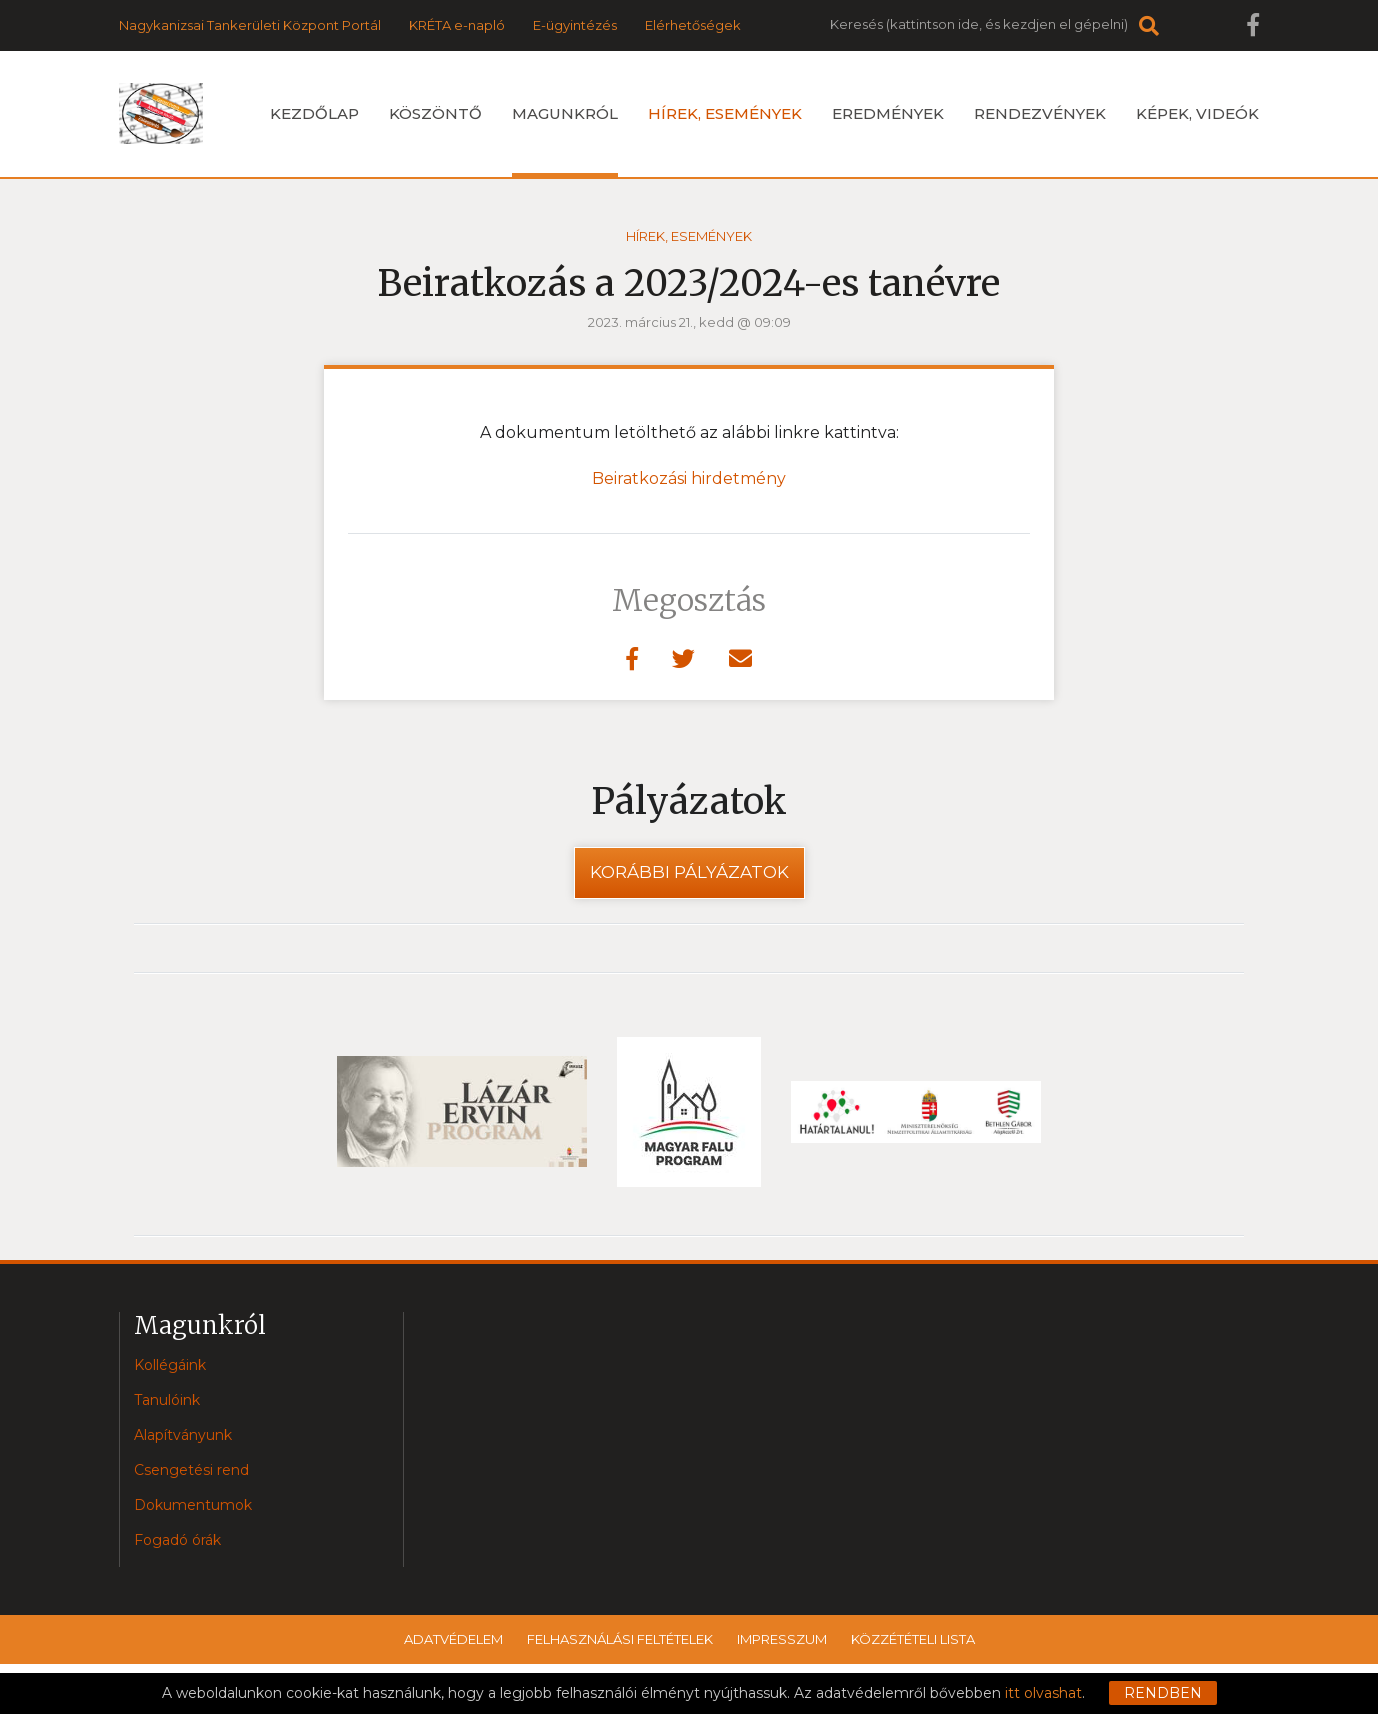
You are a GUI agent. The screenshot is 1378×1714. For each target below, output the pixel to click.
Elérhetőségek (693, 25)
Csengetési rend (191, 1470)
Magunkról (565, 140)
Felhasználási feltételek (620, 1639)
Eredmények (888, 113)
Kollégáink (170, 1365)
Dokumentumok (193, 1505)
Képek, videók (1197, 113)
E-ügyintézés (575, 25)
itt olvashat (1043, 1693)
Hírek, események (725, 113)
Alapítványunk (183, 1435)
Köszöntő (435, 113)
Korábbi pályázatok (689, 872)
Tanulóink (167, 1400)
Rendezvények (1040, 113)
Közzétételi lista (913, 1639)
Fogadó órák (177, 1540)
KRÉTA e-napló (457, 25)
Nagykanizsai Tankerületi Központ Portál (250, 25)
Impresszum (782, 1639)
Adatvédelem (453, 1639)
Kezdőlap (314, 113)
